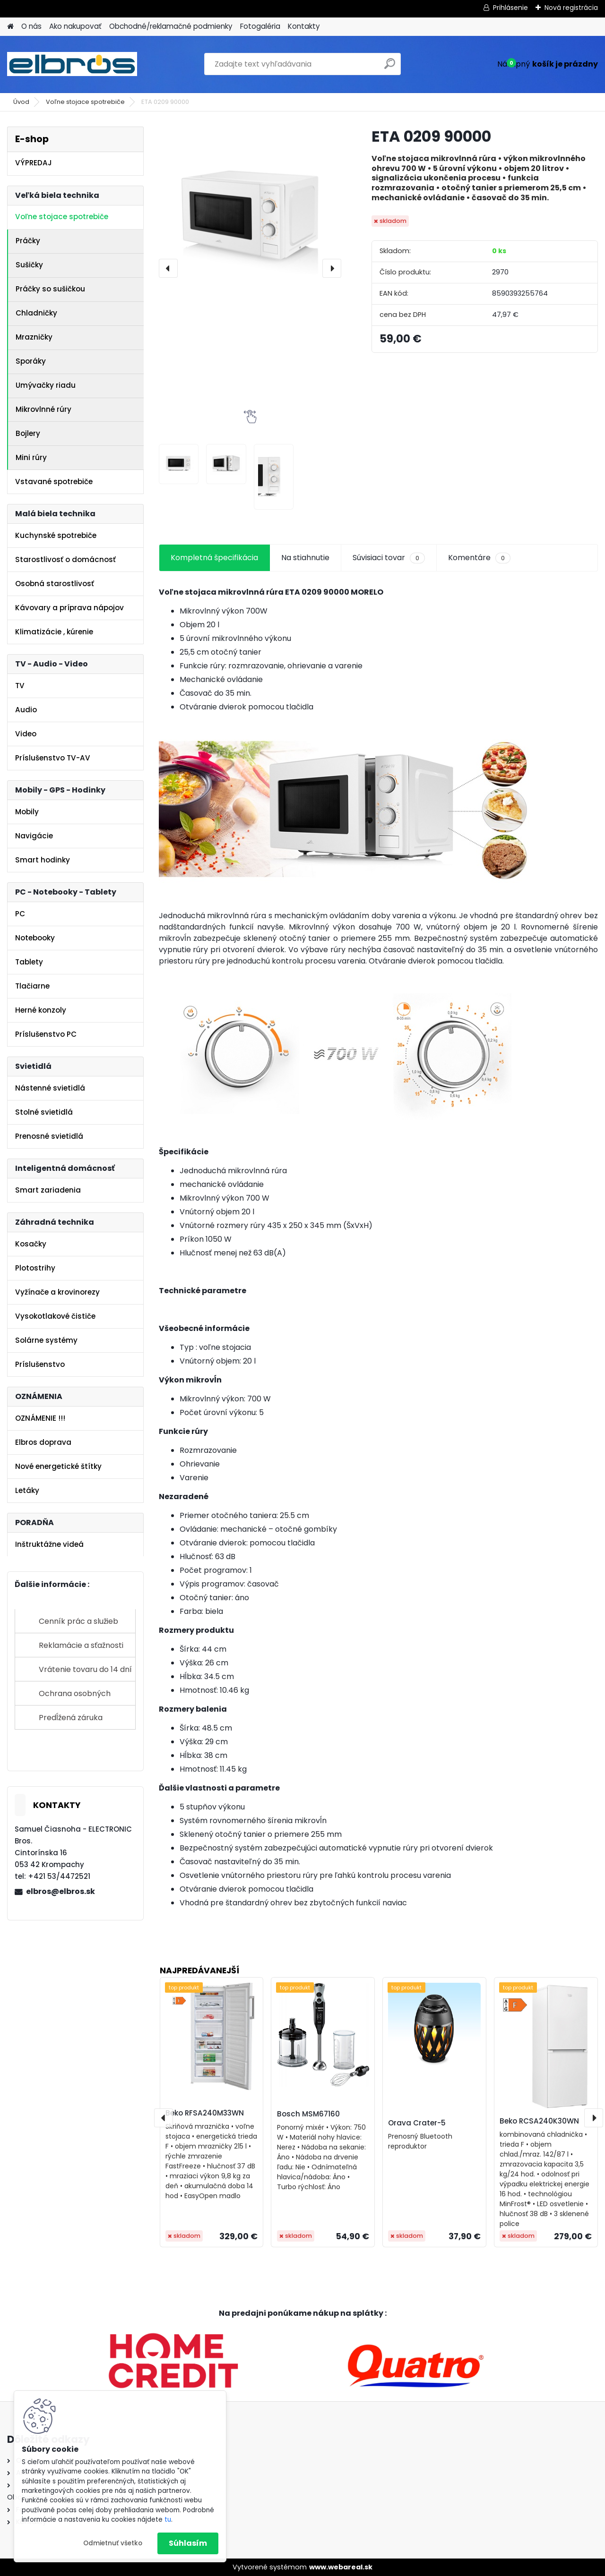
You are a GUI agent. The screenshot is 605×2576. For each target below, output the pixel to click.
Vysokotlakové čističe (55, 1316)
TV (20, 686)
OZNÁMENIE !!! (40, 1418)
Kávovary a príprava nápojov (69, 608)
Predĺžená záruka (71, 1717)
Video (25, 734)
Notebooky (35, 938)
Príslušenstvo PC (46, 1034)
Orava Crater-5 (417, 2123)
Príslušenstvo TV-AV (52, 758)
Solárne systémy (46, 1340)
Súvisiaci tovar (389, 557)
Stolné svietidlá (44, 1112)
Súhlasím (188, 2543)
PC (20, 914)
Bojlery (28, 433)
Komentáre (479, 557)
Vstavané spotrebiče (54, 481)
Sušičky (29, 265)
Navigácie (34, 836)
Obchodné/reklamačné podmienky (171, 26)
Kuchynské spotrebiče (55, 535)
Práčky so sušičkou (50, 289)
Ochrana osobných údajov (75, 1697)
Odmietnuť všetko (112, 2543)
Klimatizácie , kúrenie (54, 632)
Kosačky (30, 1244)
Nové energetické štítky (58, 1466)
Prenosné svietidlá (49, 1136)
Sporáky (31, 361)
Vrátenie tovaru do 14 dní (85, 1669)
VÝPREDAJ (33, 163)
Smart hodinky (42, 860)
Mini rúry (31, 457)
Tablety (29, 962)
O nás (31, 26)
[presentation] (168, 268)
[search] (389, 67)
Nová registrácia (571, 7)
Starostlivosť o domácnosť (65, 559)
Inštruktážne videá (49, 1544)
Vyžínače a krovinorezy (57, 1292)
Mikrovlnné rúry (43, 409)
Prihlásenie (510, 7)
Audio (26, 710)
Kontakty (304, 26)
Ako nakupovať (75, 26)
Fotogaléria (260, 26)
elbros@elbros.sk (60, 1891)
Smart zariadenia (48, 1190)
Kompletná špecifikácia (214, 557)
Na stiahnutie (305, 557)
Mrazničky (34, 337)
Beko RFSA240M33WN (204, 2113)
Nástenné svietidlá (50, 1088)
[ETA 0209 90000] (250, 218)
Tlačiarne (32, 986)
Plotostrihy (35, 1268)
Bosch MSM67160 (308, 2114)
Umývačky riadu (46, 385)
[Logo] (72, 64)
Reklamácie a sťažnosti (81, 1645)
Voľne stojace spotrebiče (85, 101)
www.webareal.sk (340, 2567)
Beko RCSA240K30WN (539, 2121)
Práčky (28, 241)
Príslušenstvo (40, 1364)
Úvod (21, 101)
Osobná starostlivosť (54, 584)
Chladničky (36, 313)
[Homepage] (10, 26)
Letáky (27, 1490)
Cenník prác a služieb (78, 1621)
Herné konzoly (40, 1010)
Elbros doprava (43, 1442)
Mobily (27, 812)
